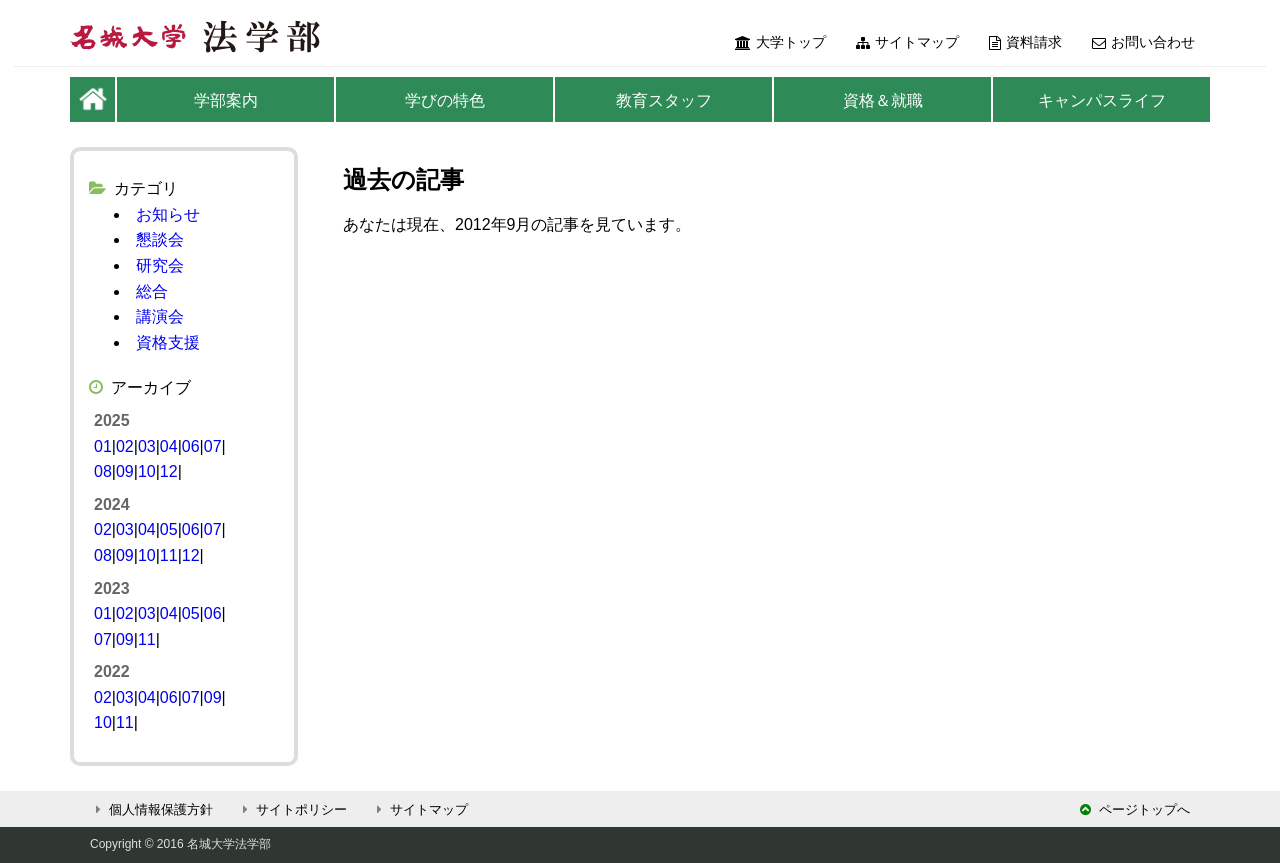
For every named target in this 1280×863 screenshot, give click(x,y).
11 (169, 555)
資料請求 (1025, 42)
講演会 (160, 316)
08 (103, 471)
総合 (152, 291)
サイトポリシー (292, 809)
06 (191, 446)
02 (125, 446)
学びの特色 (445, 100)
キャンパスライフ (1102, 100)
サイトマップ (907, 42)
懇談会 (160, 239)
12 (169, 471)
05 (169, 529)
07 (213, 446)
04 (169, 446)
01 (103, 446)
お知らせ (168, 214)
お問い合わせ (1143, 42)
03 (147, 446)
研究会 (160, 265)
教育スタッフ (664, 100)
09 (125, 471)
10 (147, 471)
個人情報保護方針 (151, 809)
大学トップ (780, 42)
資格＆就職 (883, 100)
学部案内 (226, 100)
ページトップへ (1135, 809)
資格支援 (168, 342)
